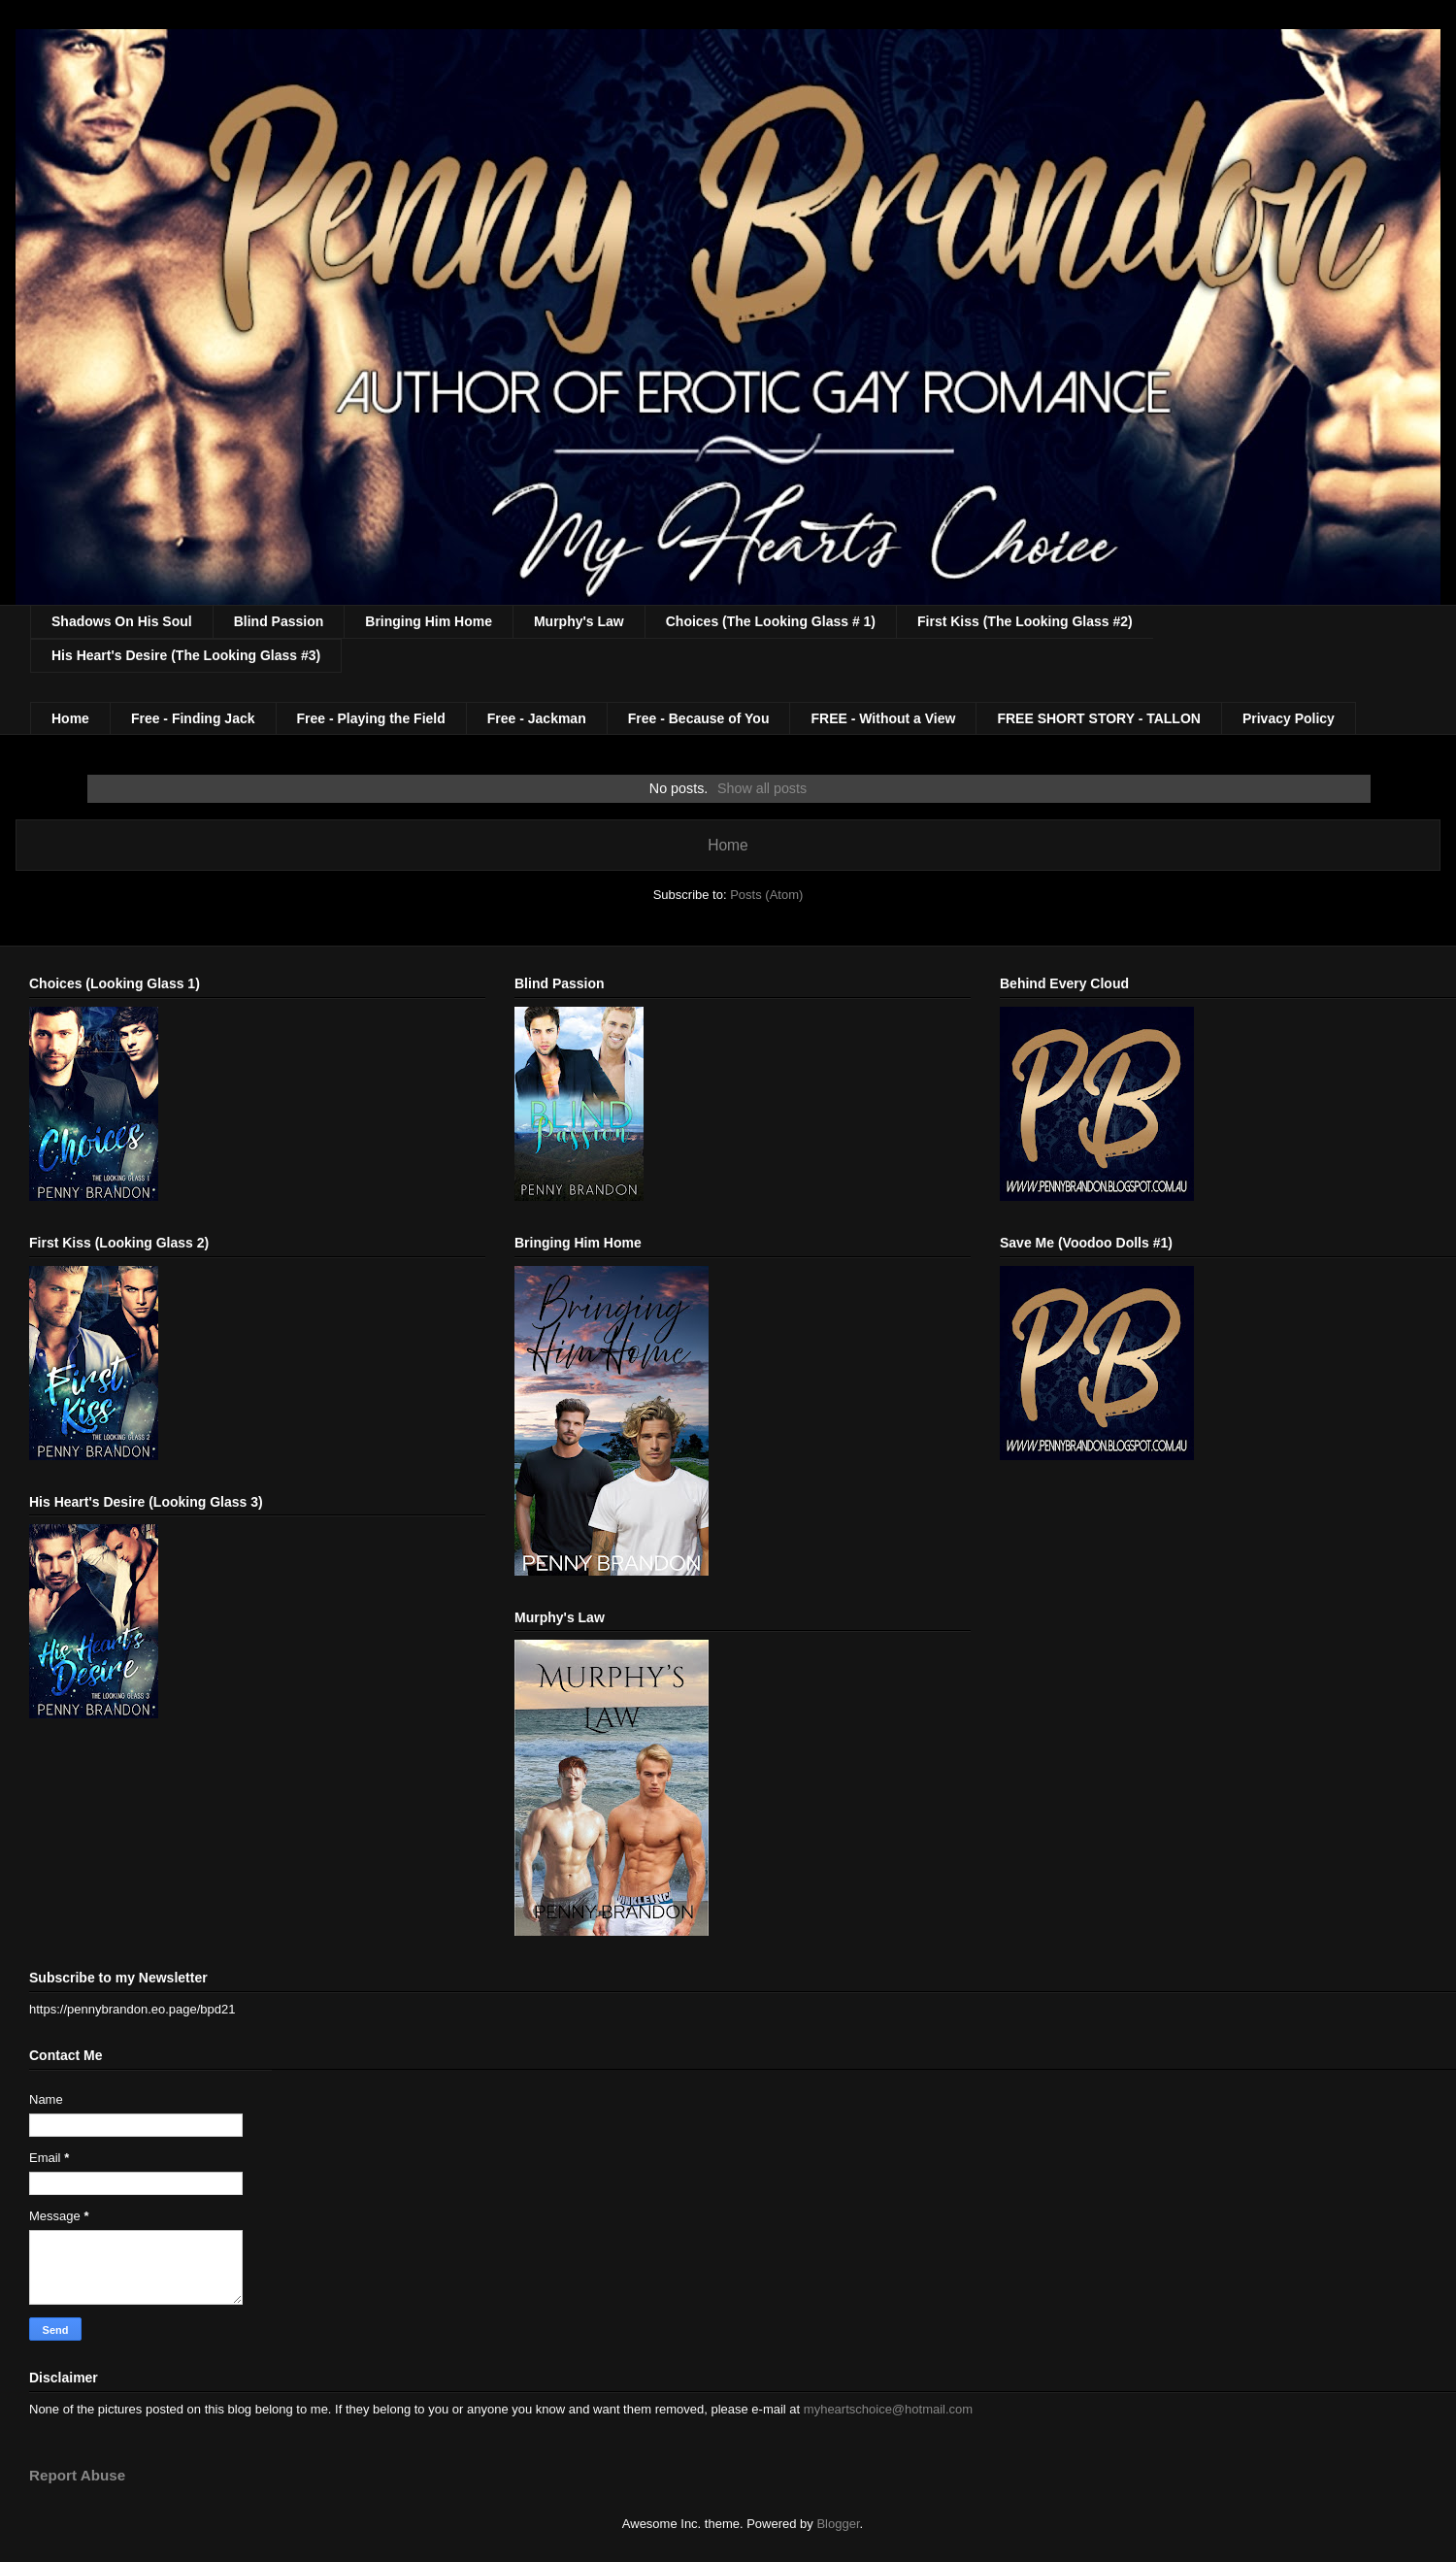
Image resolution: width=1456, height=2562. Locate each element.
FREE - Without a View (883, 718)
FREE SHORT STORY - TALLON (1099, 718)
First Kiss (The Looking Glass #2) (1025, 621)
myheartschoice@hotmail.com (888, 2409)
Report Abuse (77, 2475)
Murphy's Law (579, 621)
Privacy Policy (1288, 718)
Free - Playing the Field (371, 718)
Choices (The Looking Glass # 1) (771, 621)
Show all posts (762, 788)
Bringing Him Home (428, 621)
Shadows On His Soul (121, 621)
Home (70, 718)
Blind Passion (279, 621)
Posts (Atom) (766, 894)
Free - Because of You (699, 718)
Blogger (837, 2523)
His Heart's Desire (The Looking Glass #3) (185, 655)
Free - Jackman (536, 718)
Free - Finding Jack (193, 718)
